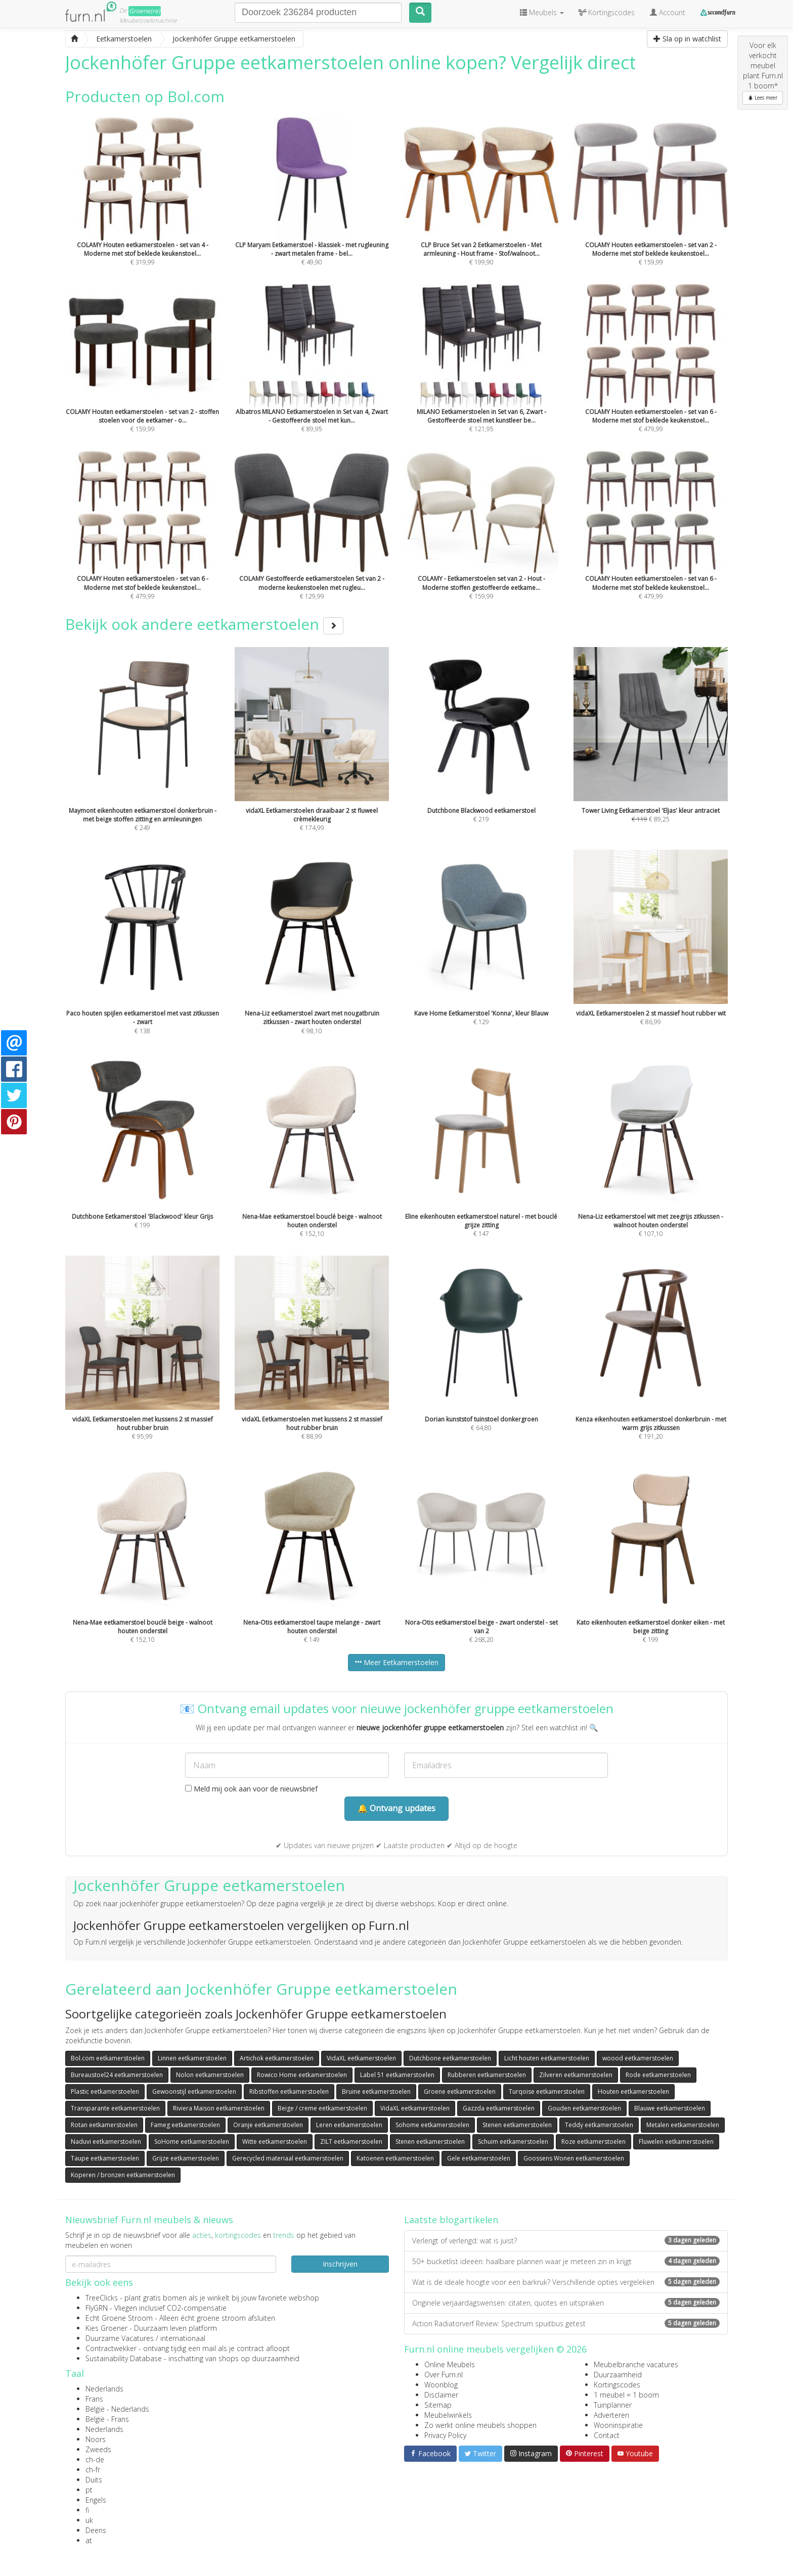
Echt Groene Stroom (119, 2318)
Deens (95, 2530)
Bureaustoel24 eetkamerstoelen (117, 2075)
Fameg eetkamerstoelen (185, 2125)
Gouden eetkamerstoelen (584, 2108)
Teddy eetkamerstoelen (599, 2125)
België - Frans (107, 2419)
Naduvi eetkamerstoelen (106, 2141)
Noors (95, 2439)
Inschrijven (340, 2264)
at (88, 2540)
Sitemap (438, 2405)
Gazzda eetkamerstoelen (499, 2108)
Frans (94, 2399)
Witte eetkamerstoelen (274, 2141)
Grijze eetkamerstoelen (185, 2158)
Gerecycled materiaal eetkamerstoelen (287, 2158)
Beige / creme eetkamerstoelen (322, 2108)
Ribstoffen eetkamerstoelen (289, 2091)
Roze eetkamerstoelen (593, 2141)
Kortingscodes (617, 2384)
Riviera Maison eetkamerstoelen (219, 2108)
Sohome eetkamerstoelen (432, 2125)
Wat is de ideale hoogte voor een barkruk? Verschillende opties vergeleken (566, 2282)
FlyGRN (96, 2308)
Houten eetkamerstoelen (633, 2091)
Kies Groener (106, 2328)
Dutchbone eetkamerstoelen (450, 2058)
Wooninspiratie (618, 2425)
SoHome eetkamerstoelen (191, 2141)
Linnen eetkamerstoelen (192, 2058)
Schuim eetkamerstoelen (513, 2141)
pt (89, 2490)
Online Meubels (449, 2364)
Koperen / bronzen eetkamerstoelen (123, 2175)
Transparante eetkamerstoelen (115, 2108)
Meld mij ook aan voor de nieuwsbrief (251, 1788)
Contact (607, 2435)
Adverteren (611, 2415)
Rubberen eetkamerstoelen (487, 2075)
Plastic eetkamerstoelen (105, 2091)
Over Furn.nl (443, 2374)
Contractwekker (111, 2348)
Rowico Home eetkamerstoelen (302, 2075)
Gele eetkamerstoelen (478, 2158)
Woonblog (441, 2384)
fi (87, 2510)
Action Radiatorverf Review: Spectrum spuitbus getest (566, 2323)
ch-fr (92, 2469)
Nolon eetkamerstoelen (210, 2075)
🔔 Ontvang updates (396, 1808)
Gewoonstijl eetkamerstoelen (194, 2091)
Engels (95, 2500)
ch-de (94, 2459)
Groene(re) (144, 11)
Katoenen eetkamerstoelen (395, 2158)
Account (667, 12)
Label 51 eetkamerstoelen (397, 2075)
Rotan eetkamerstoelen (104, 2125)
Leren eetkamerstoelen (349, 2125)
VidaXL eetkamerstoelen (361, 2058)
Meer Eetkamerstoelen (396, 1662)
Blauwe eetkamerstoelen (669, 2108)
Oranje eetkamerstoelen (268, 2125)
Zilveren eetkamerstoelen (575, 2075)
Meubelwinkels (448, 2415)
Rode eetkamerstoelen (658, 2075)
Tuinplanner (613, 2405)
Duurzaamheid (618, 2374)
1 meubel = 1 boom (626, 2395)
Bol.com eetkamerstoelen (108, 2058)
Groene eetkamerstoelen (460, 2091)
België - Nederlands (117, 2409)
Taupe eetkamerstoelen (105, 2158)
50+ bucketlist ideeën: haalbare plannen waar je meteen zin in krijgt (566, 2261)
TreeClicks (101, 2298)
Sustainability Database (123, 2358)
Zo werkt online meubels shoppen (480, 2425)
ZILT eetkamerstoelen (351, 2141)
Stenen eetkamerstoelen (517, 2125)
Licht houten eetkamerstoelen (546, 2058)
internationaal (182, 2338)
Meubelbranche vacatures (636, 2364)
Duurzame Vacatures (119, 2338)
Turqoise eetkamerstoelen (547, 2091)
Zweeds (98, 2449)
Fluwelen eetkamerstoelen (676, 2141)
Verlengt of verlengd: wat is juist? (566, 2240)
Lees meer (762, 97)
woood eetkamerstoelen (637, 2058)
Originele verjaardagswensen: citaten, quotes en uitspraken (566, 2303)
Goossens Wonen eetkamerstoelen (573, 2158)
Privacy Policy (445, 2435)
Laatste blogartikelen (451, 2220)
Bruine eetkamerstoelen (376, 2091)
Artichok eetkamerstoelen (277, 2058)
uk (89, 2520)
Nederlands (104, 2389)
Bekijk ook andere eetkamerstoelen (204, 624)
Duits (93, 2480)
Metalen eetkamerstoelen (682, 2125)
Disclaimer (441, 2395)
